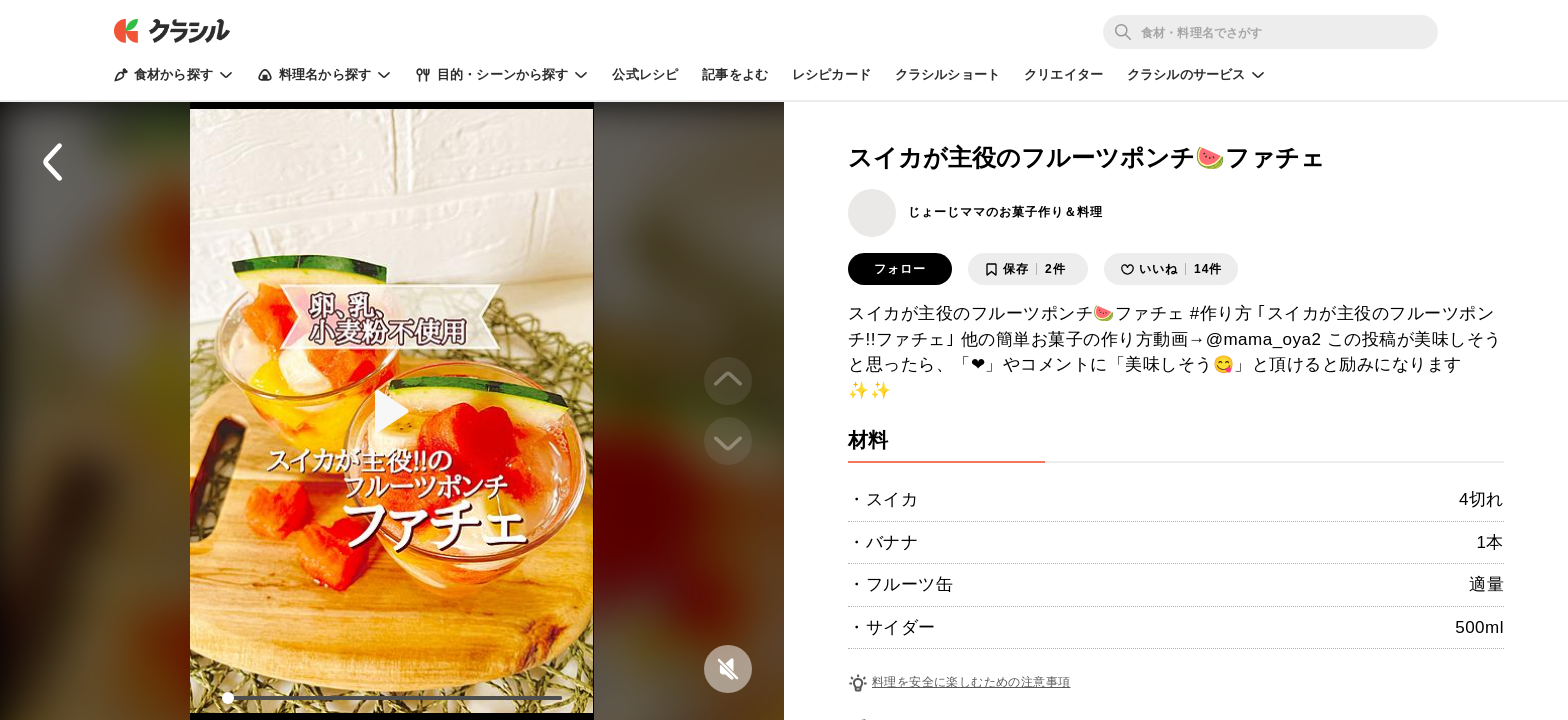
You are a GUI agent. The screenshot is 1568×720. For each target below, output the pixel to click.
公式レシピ (645, 74)
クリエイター (1063, 74)
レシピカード (831, 74)
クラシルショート (947, 74)
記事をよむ (735, 74)
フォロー (900, 269)
